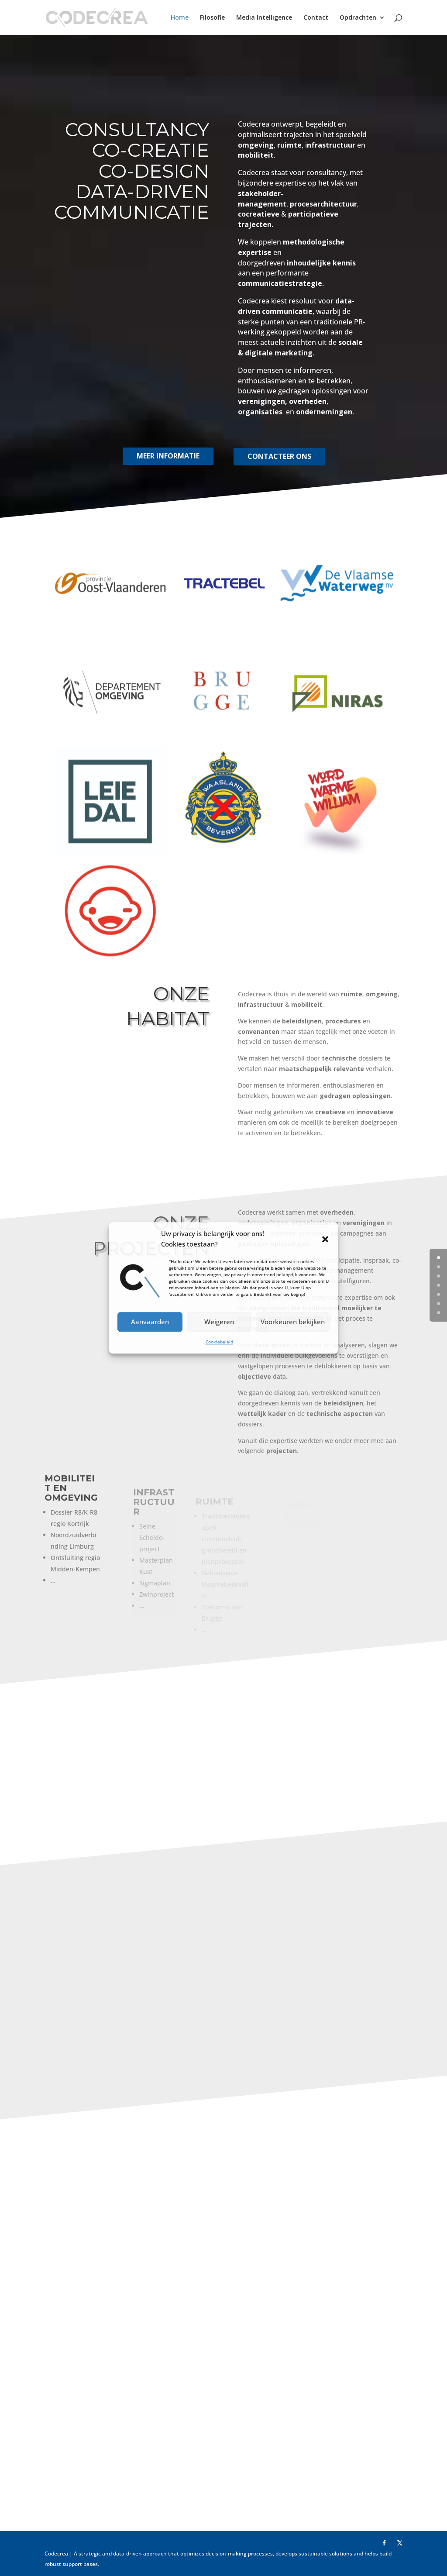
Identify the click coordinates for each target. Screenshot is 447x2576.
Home (180, 17)
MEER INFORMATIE (161, 463)
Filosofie (212, 17)
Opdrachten (358, 17)
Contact (315, 17)
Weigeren (219, 1321)
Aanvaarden (150, 1321)
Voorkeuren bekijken (293, 1321)
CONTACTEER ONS (277, 463)
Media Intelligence (264, 17)
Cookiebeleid (219, 1342)
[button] (325, 1239)
